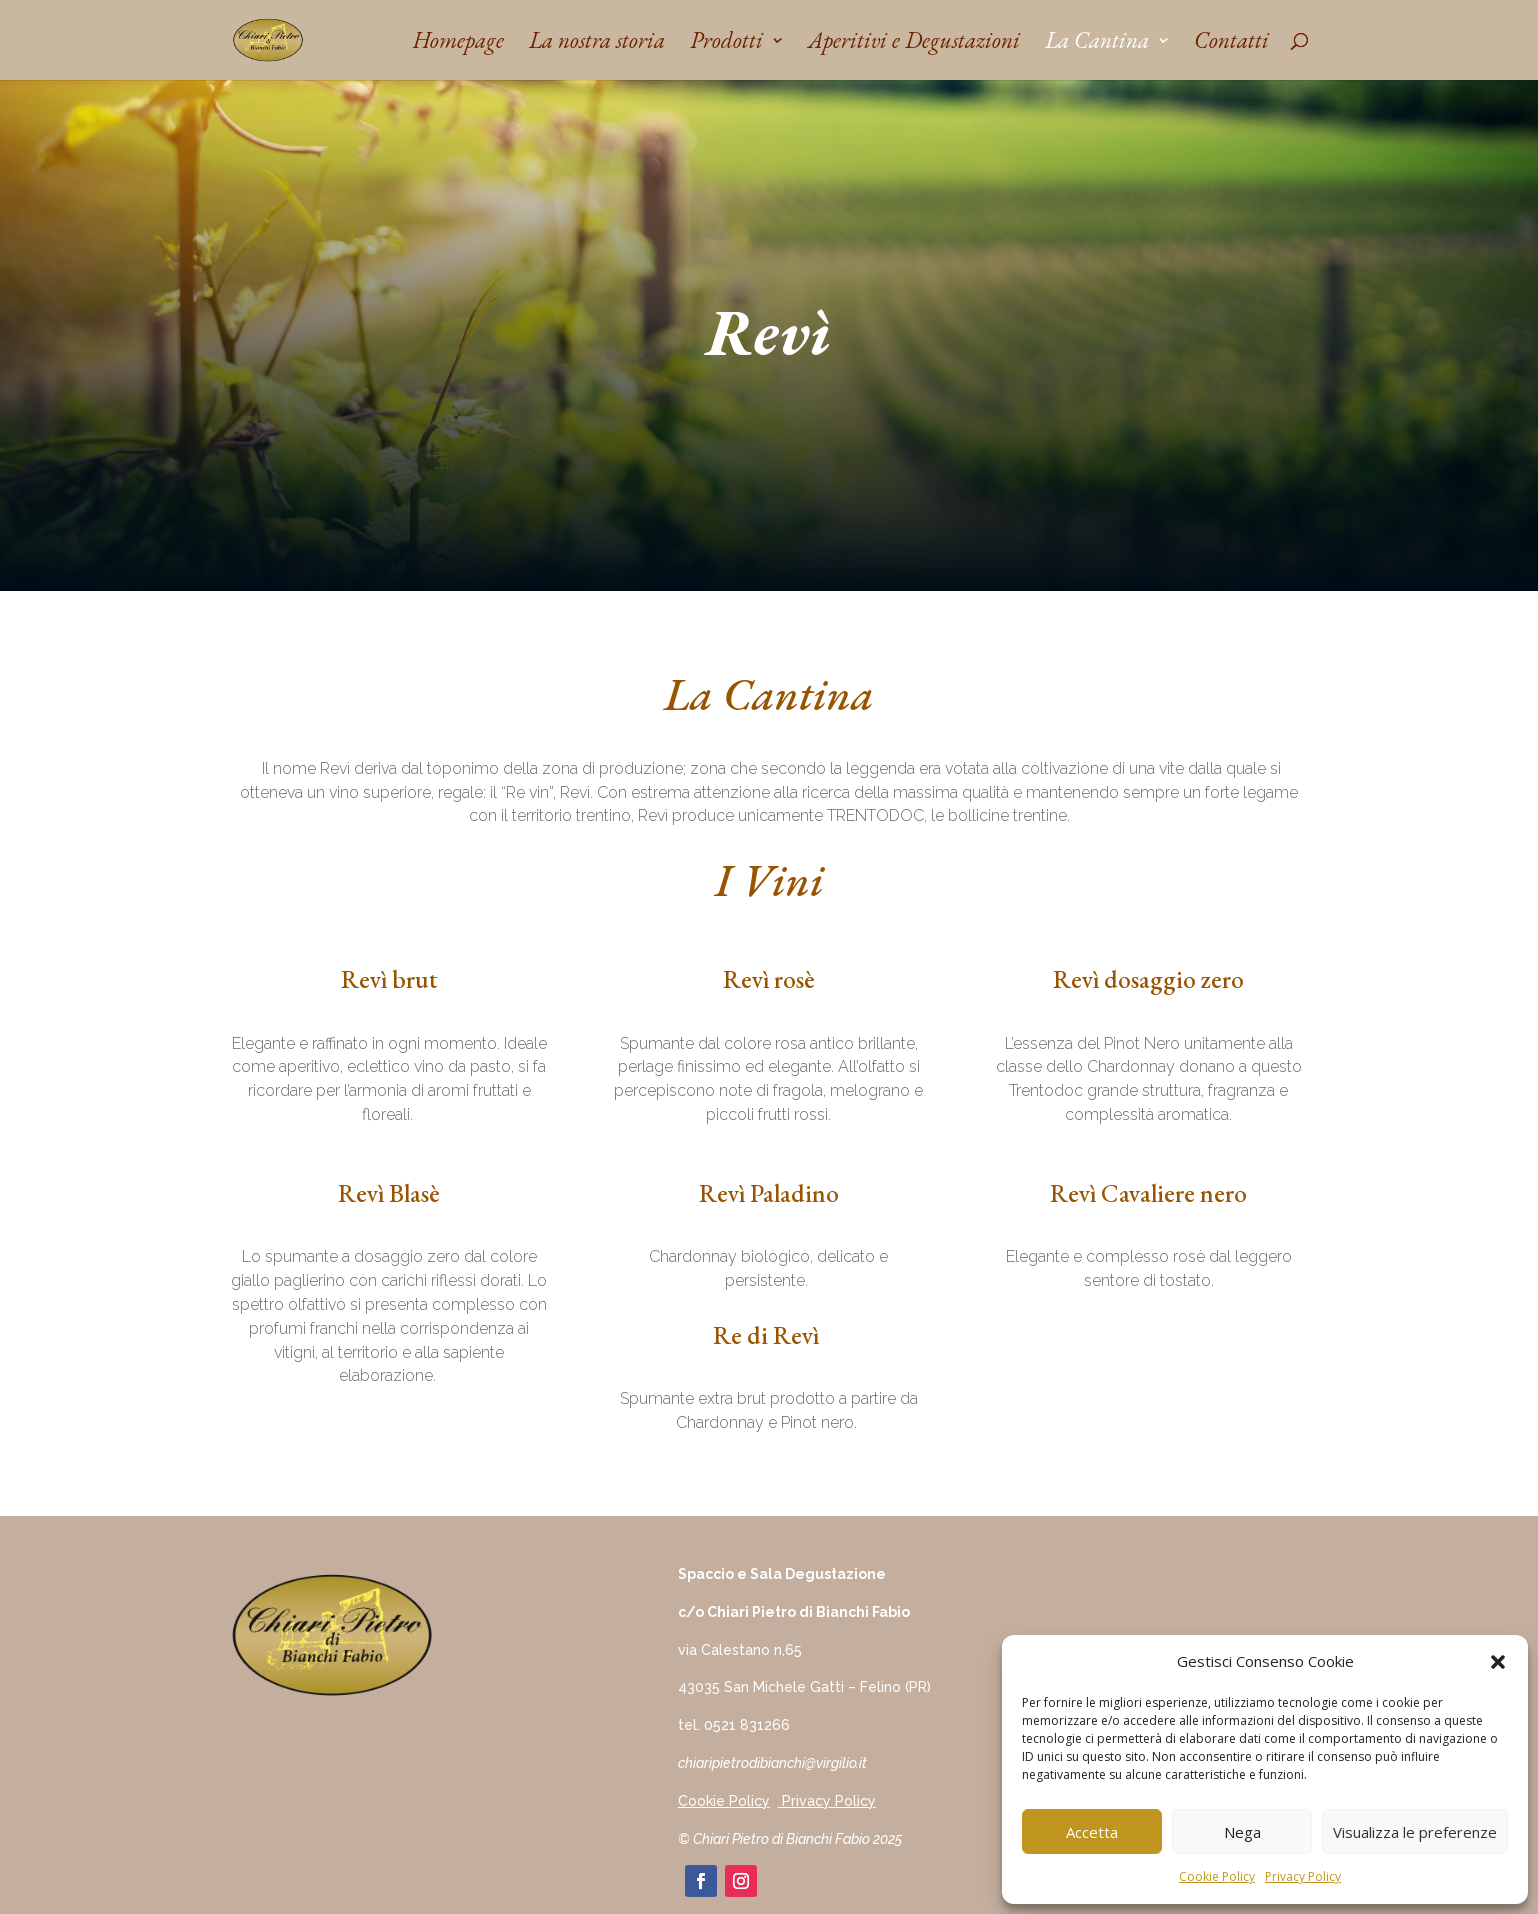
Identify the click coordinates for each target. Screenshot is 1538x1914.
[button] (1498, 1662)
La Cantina (1097, 44)
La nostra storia (597, 44)
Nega (1242, 1832)
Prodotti (726, 44)
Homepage (458, 44)
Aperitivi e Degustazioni (914, 44)
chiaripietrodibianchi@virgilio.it (772, 1763)
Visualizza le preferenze (1415, 1832)
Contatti (1231, 44)
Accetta (1092, 1832)
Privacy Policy (1303, 1876)
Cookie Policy (1217, 1876)
